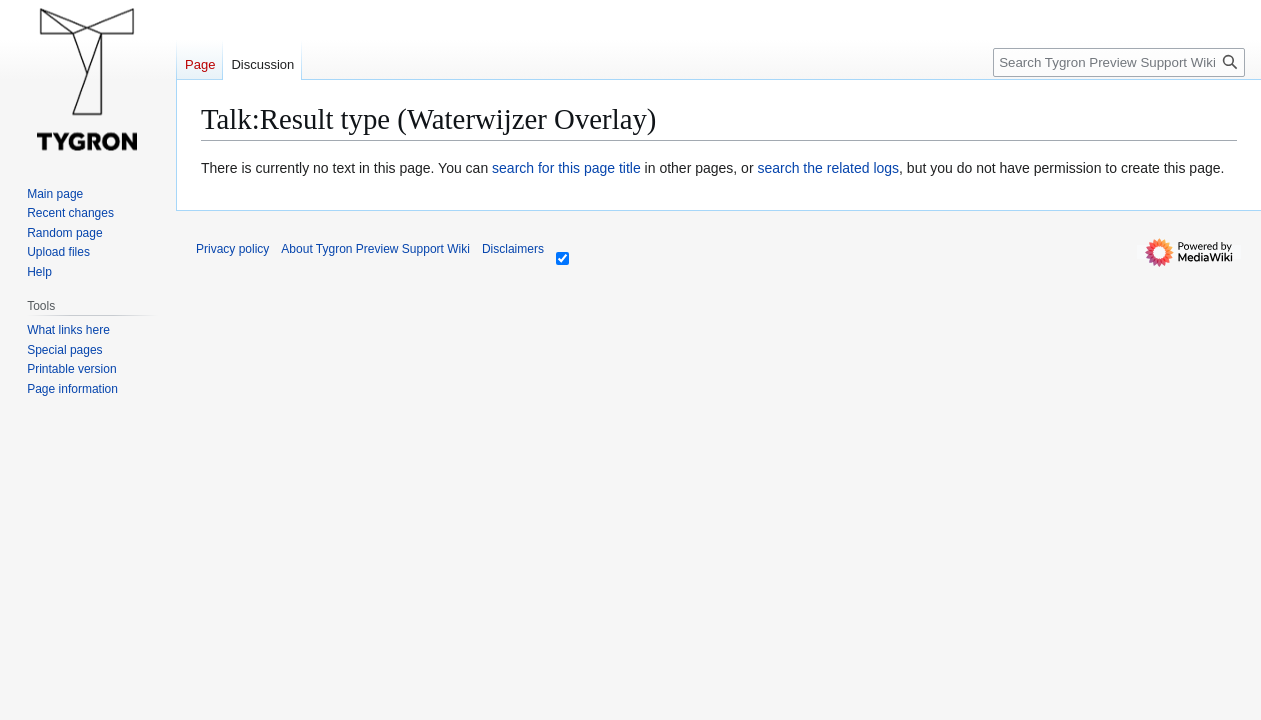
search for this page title (566, 168)
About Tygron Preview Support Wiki (375, 249)
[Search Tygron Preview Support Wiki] (1119, 62)
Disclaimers (513, 249)
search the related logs (828, 168)
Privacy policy (232, 249)
